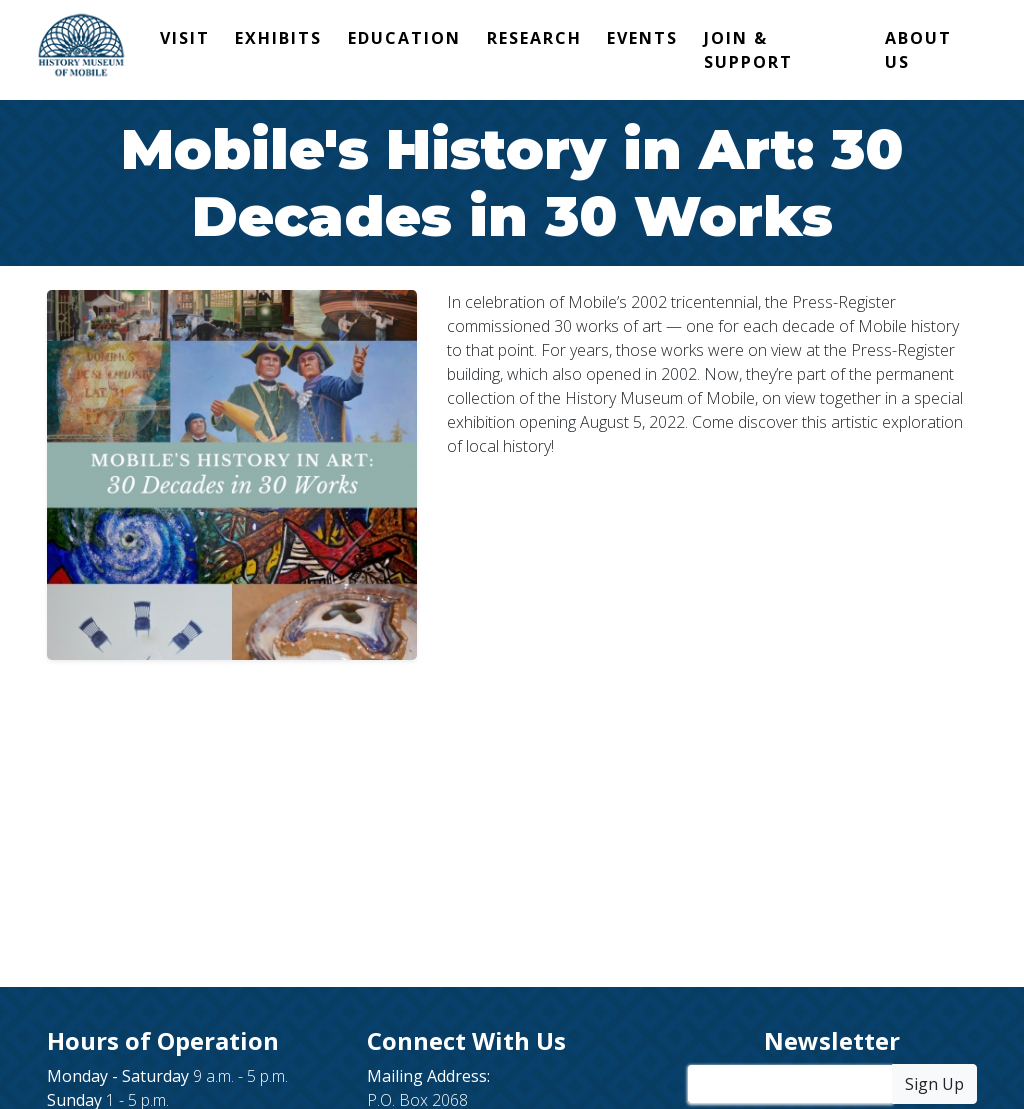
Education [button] (404, 38)
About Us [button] (918, 50)
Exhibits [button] (278, 38)
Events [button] (642, 38)
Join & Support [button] (748, 50)
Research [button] (534, 38)
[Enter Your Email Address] (790, 1084)
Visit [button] (185, 38)
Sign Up (934, 1084)
